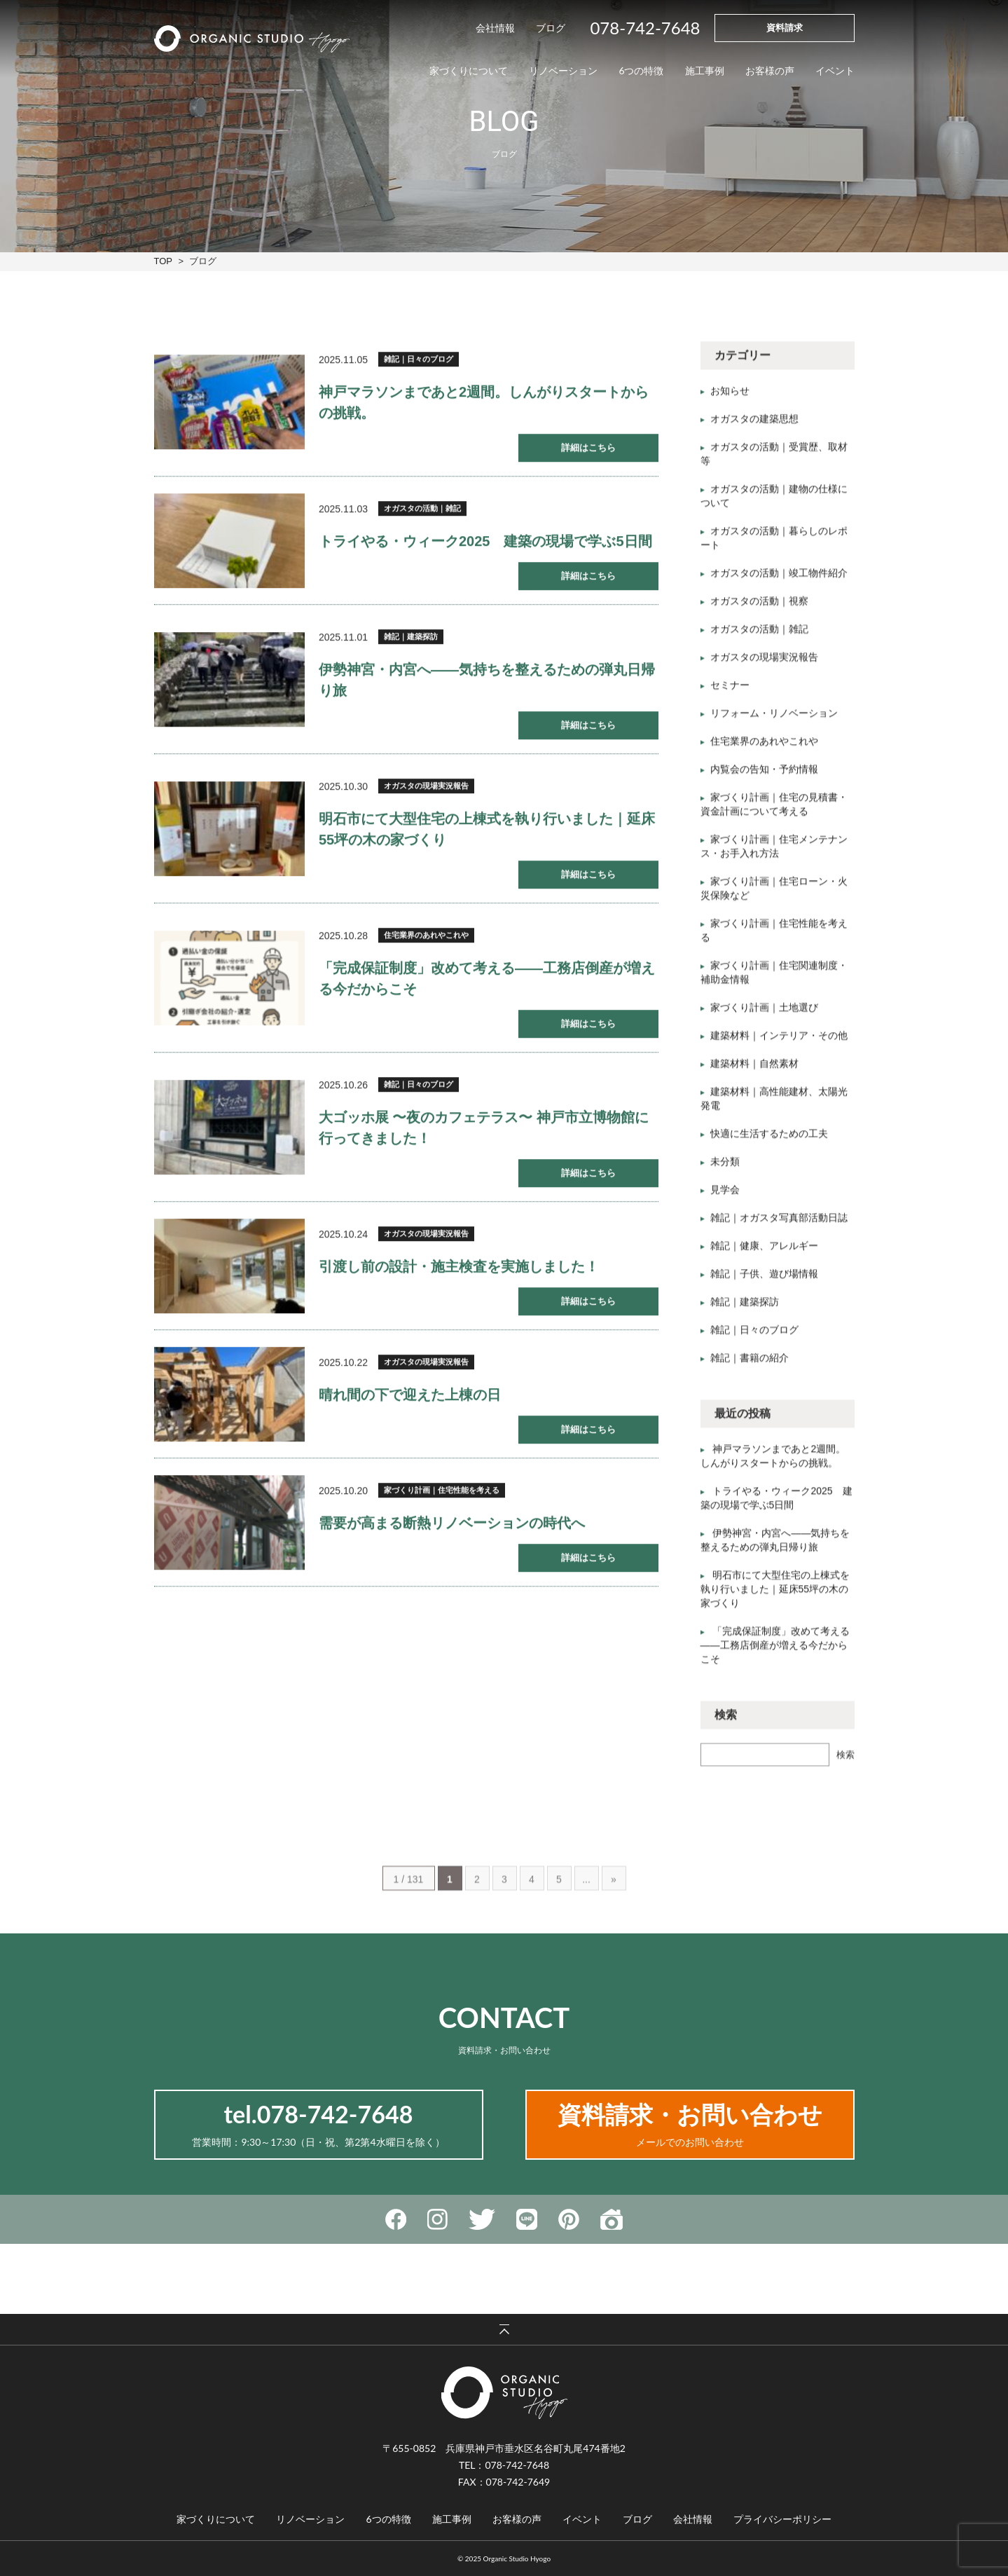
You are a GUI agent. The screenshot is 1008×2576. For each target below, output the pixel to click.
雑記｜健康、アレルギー (764, 1252)
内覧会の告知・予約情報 (764, 775)
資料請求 (784, 27)
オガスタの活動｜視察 (759, 607)
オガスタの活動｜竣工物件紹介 (779, 579)
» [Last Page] (613, 1913)
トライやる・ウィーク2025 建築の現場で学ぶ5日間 (485, 544)
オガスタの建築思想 (754, 425)
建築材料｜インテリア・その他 (779, 1042)
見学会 (725, 1196)
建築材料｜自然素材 (754, 1070)
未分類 (725, 1168)
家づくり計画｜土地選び (764, 1014)
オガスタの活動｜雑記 (422, 511)
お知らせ (730, 397)
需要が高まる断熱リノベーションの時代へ (452, 1526)
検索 (845, 1760)
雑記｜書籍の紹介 (749, 1364)
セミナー (730, 691)
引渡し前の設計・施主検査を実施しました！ (459, 1269)
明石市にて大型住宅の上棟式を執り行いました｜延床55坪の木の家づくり (775, 1595)
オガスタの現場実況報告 (426, 789)
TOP (163, 261)
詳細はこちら (588, 451)
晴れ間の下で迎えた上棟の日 (410, 1398)
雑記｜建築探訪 (411, 640)
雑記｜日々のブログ (418, 362)
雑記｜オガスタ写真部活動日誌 (779, 1224)
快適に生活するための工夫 (769, 1140)
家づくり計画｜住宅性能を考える (441, 1493)
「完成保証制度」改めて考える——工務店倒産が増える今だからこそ (775, 1651)
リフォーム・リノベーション (774, 719)
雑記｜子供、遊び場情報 (764, 1280)
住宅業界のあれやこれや (426, 938)
